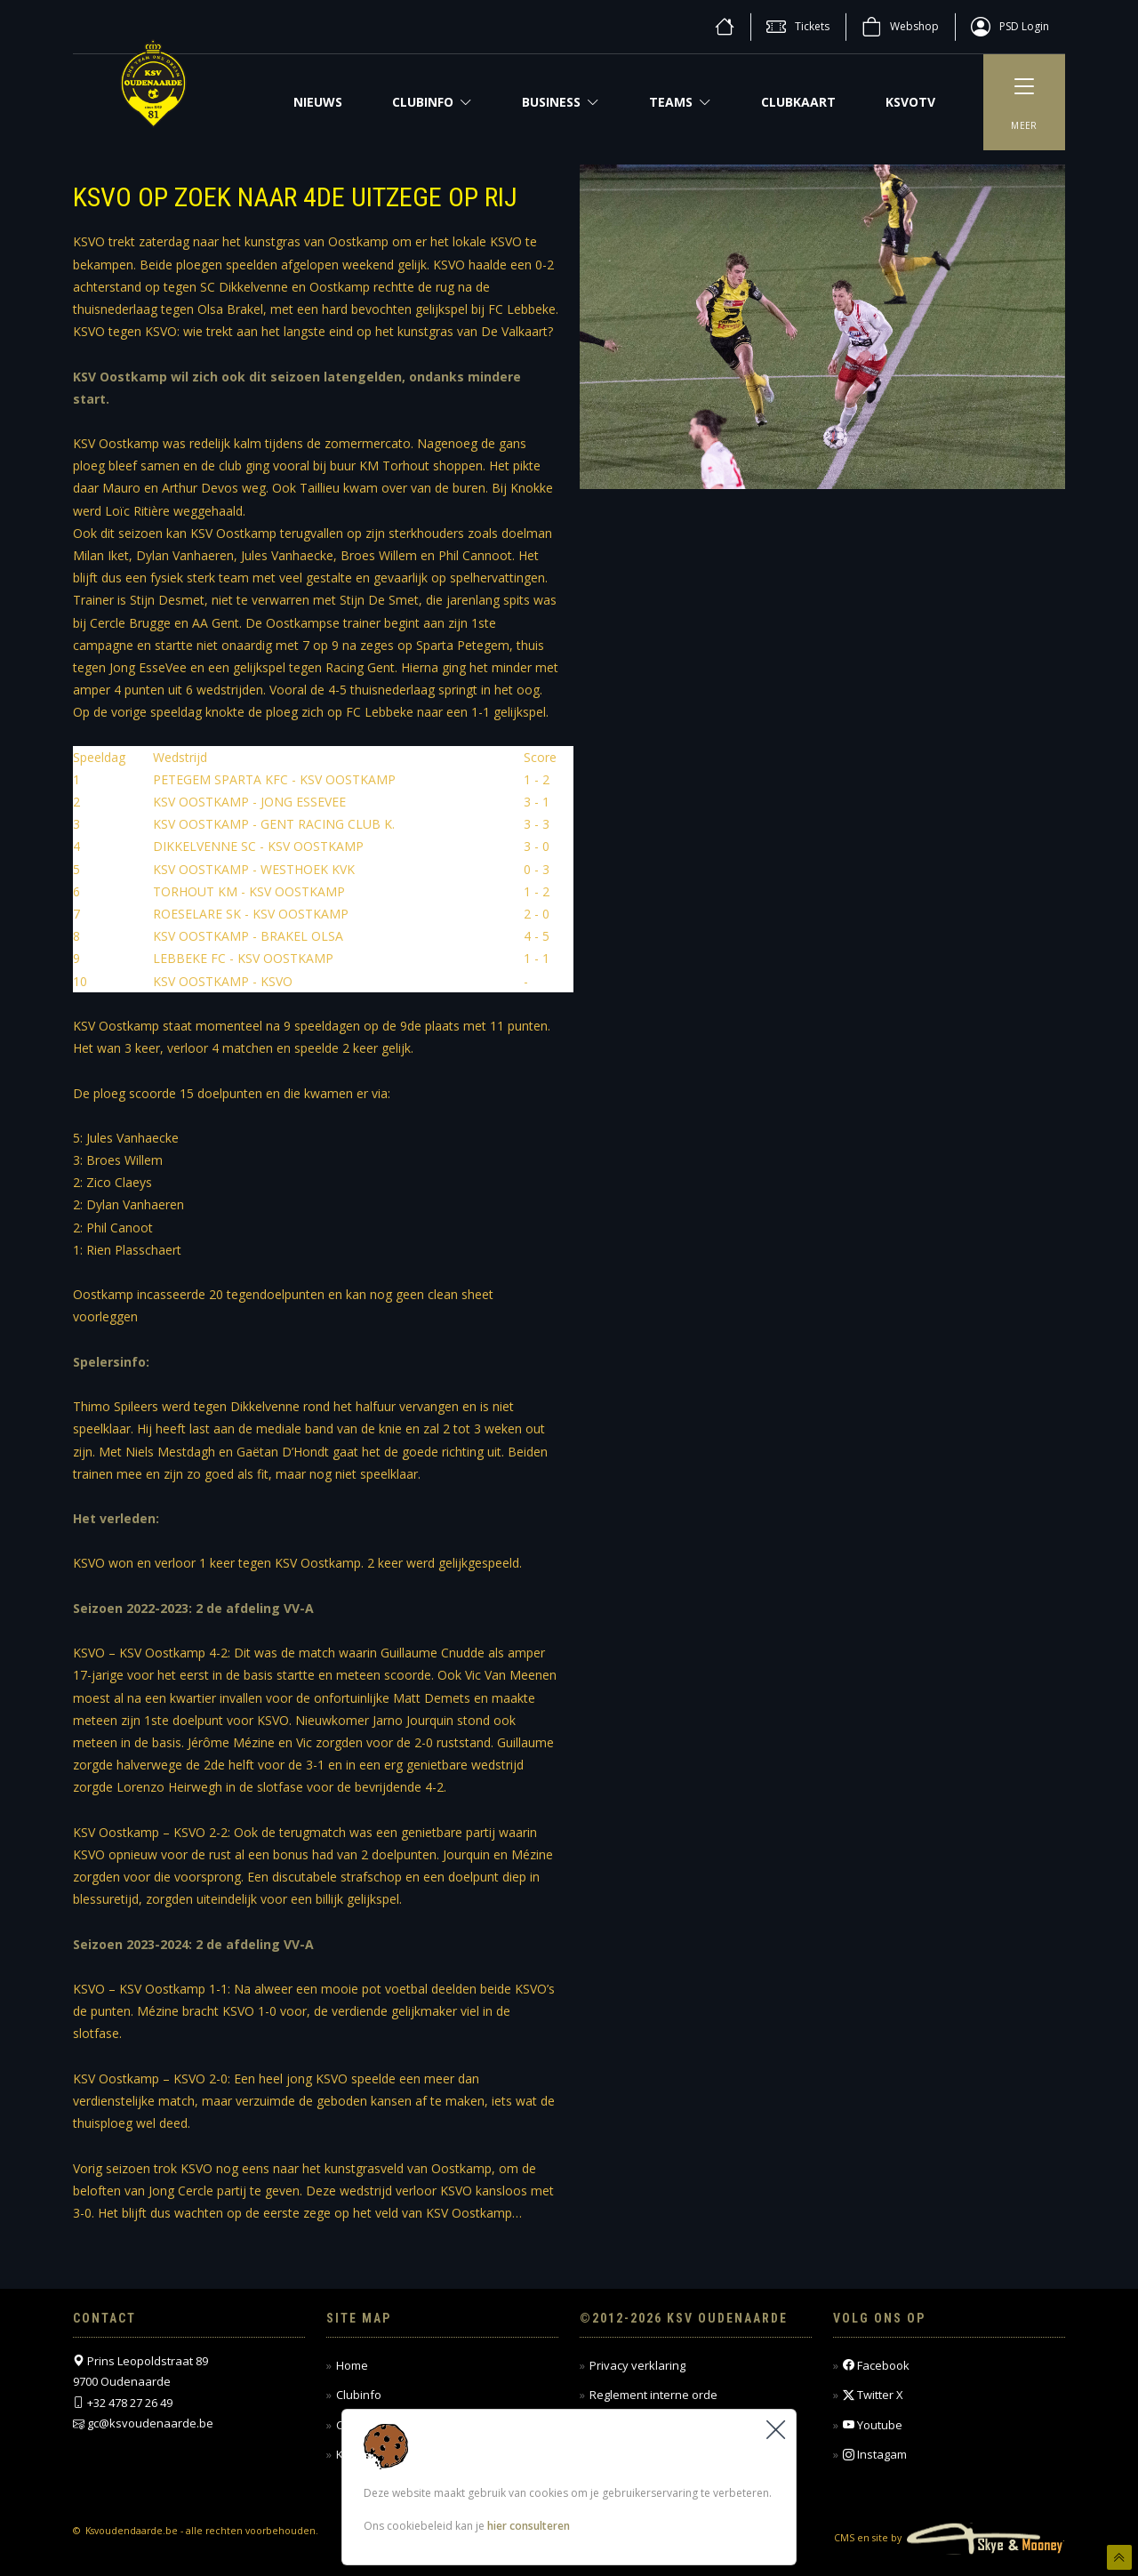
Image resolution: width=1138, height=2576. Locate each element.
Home (352, 2365)
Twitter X (873, 2395)
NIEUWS (317, 101)
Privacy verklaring (637, 2365)
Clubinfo (432, 101)
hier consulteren (528, 2526)
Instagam (875, 2454)
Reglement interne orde (653, 2395)
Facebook (876, 2365)
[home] (724, 26)
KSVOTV (910, 101)
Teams (680, 101)
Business (560, 101)
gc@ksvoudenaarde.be (150, 2423)
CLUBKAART (798, 101)
